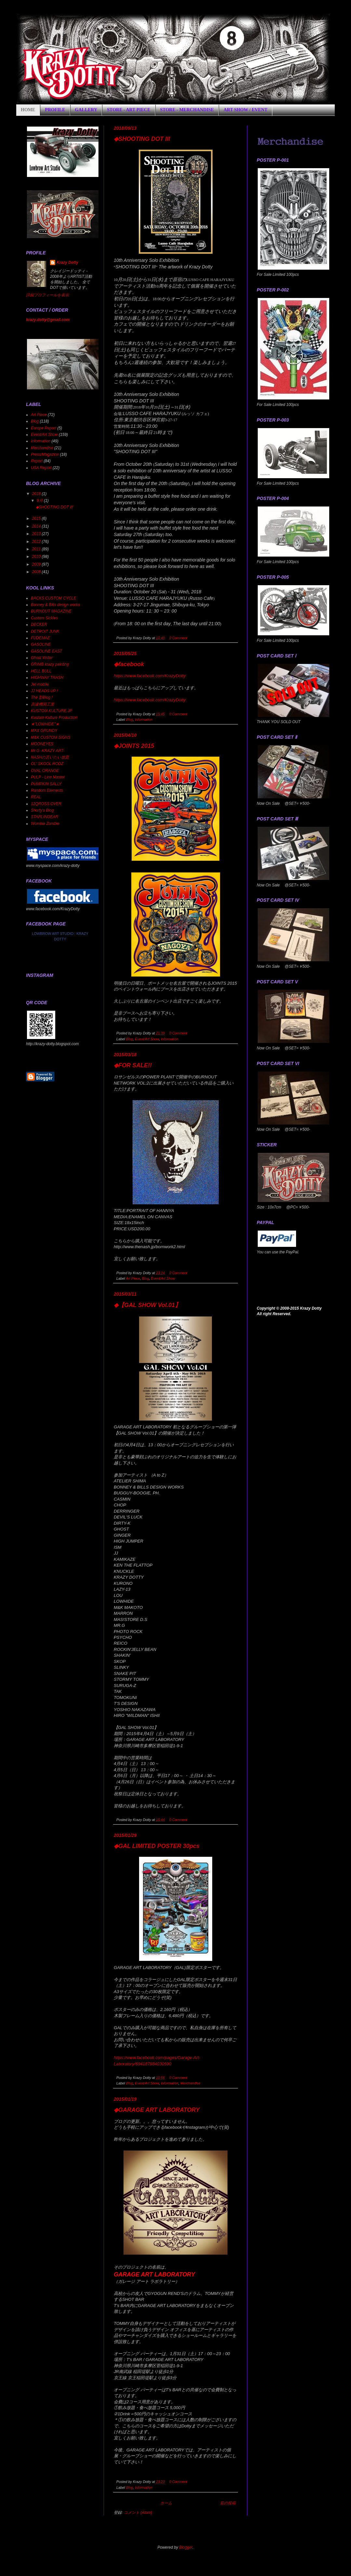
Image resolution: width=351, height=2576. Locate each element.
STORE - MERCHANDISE (187, 109)
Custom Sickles (44, 618)
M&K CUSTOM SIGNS (51, 737)
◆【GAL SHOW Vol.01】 (147, 1305)
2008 (37, 572)
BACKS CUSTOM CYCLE (53, 598)
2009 (37, 564)
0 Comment (178, 638)
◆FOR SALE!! (133, 1065)
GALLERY (86, 109)
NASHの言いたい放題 (50, 757)
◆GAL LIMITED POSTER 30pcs (157, 1846)
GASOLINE (41, 644)
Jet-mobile (40, 684)
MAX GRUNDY (44, 730)
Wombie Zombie (45, 823)
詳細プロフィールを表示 (47, 295)
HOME (28, 109)
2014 (37, 526)
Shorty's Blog (42, 810)
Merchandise (190, 2083)
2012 (37, 541)
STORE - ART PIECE (128, 109)
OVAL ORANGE (45, 770)
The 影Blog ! (42, 697)
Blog (129, 720)
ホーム (166, 2503)
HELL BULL (41, 671)
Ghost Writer (42, 657)
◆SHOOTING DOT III (142, 139)
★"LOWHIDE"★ (45, 724)
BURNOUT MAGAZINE (51, 611)
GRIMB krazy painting (50, 664)
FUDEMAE (40, 638)
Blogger (185, 2547)
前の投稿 (228, 2503)
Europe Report (43, 428)
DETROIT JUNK (45, 631)
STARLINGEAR (44, 817)
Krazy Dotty (67, 262)
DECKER (39, 624)
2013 (37, 534)
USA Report (41, 467)
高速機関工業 (42, 704)
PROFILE (55, 109)
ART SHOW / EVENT (245, 109)
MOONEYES (42, 744)
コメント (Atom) (138, 2512)
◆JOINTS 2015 (134, 746)
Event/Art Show (147, 1039)
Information (143, 720)
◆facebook (129, 664)
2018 (37, 494)
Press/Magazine (45, 454)
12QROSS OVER (46, 804)
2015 (37, 518)
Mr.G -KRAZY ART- (47, 751)
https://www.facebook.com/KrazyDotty (150, 675)
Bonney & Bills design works (55, 604)
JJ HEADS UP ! (44, 691)
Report (37, 461)
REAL (36, 797)
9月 (40, 500)
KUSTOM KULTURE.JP (51, 710)
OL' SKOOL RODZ (47, 764)
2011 (37, 549)
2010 (37, 556)
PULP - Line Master (48, 777)
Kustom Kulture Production (54, 717)
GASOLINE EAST (46, 651)
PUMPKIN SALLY (46, 784)
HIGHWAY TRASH (47, 677)
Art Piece (133, 1278)
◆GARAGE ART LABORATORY (157, 2110)
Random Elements (47, 790)
